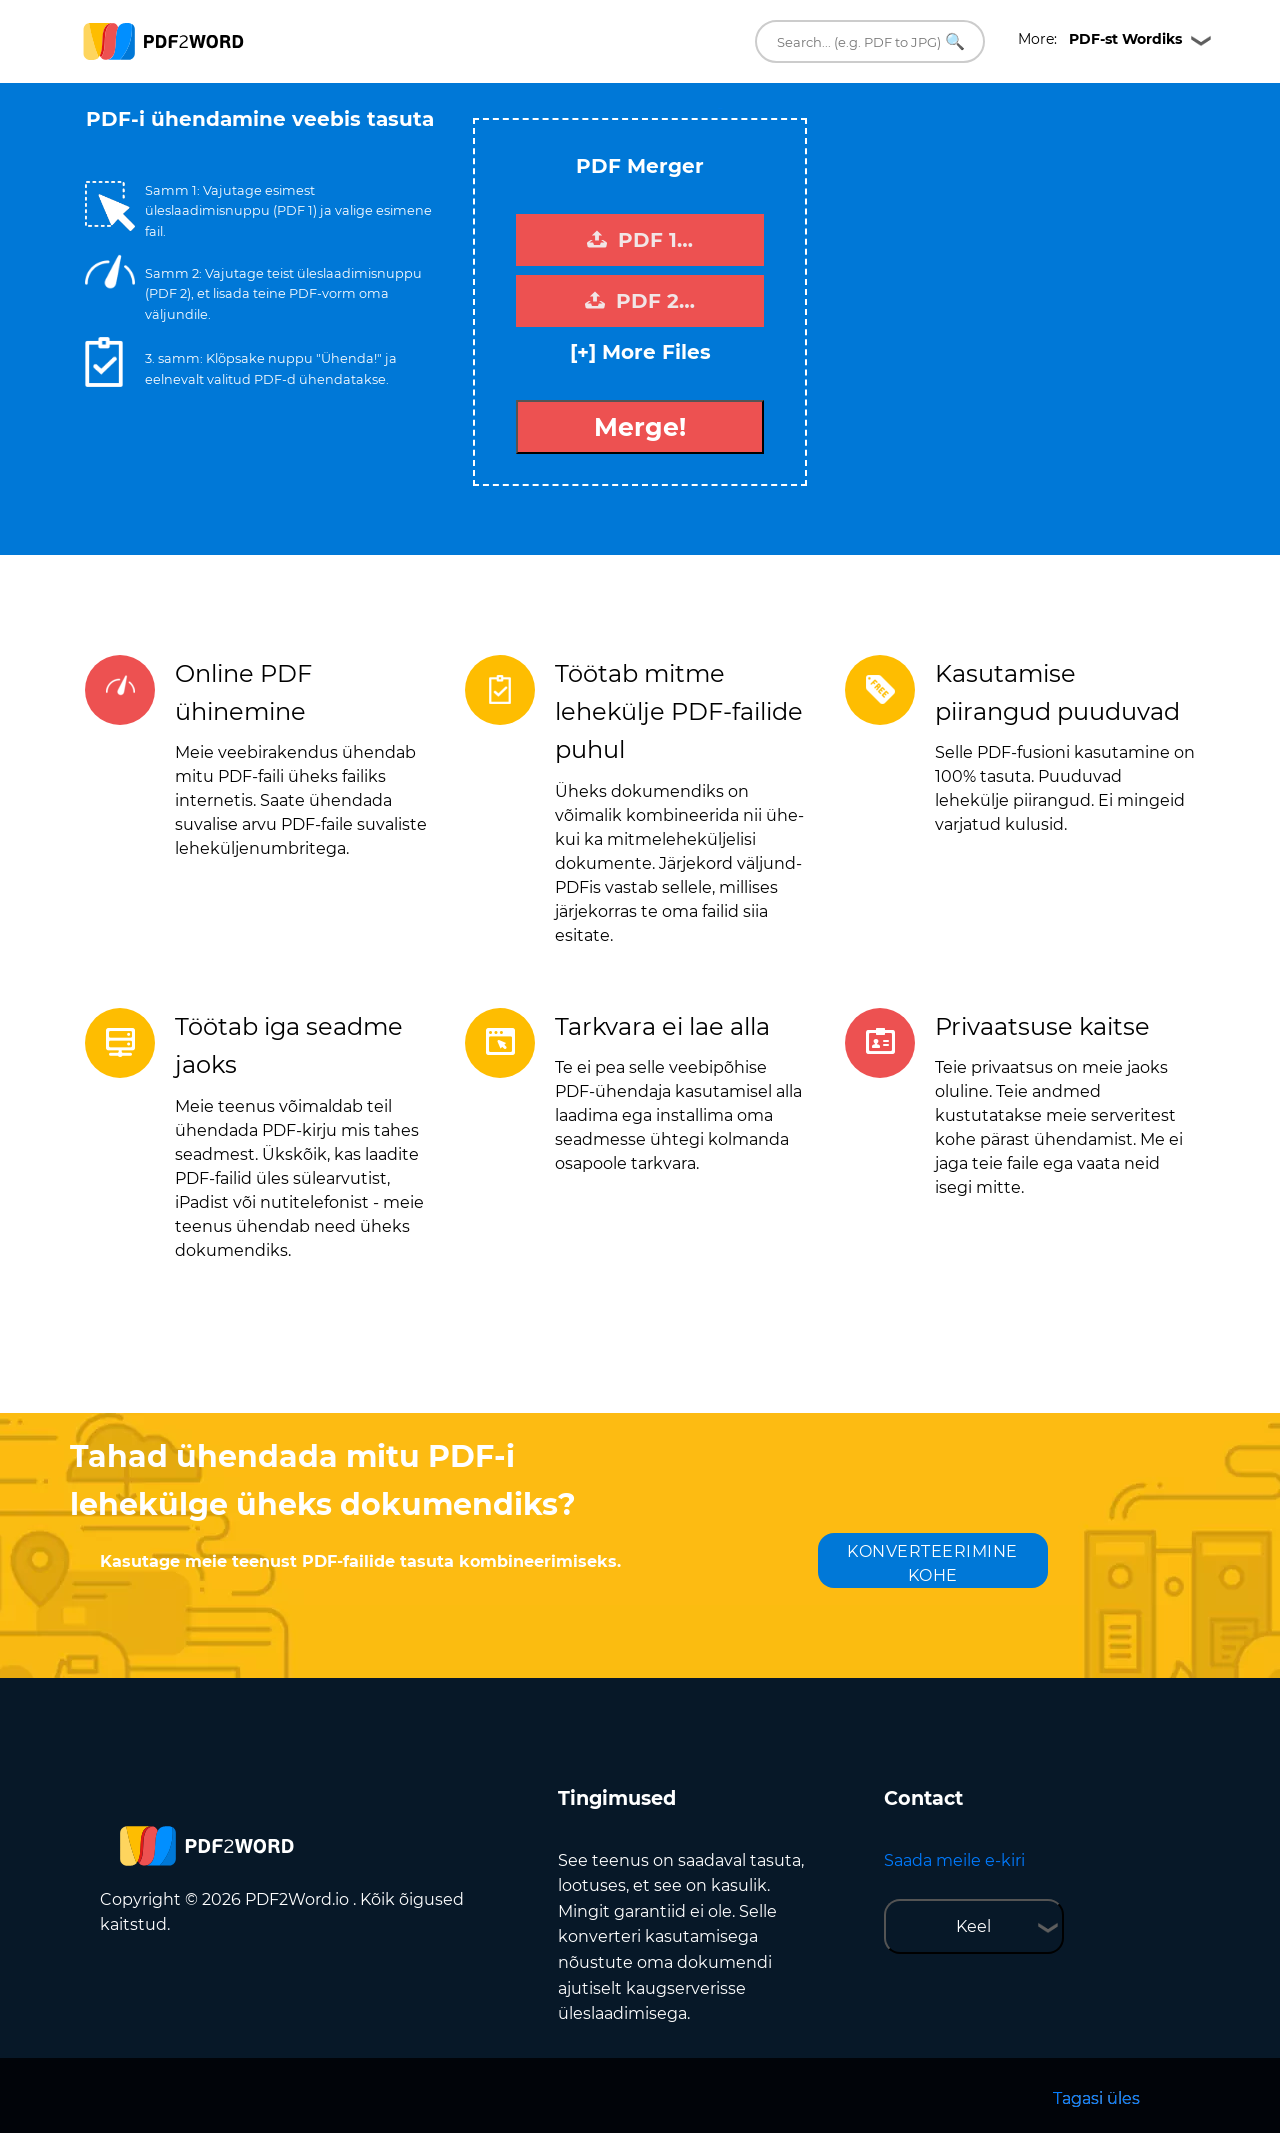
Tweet (720, 108)
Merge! (640, 427)
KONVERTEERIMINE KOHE (932, 1563)
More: (1100, 39)
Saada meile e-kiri (954, 1860)
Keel (973, 1926)
